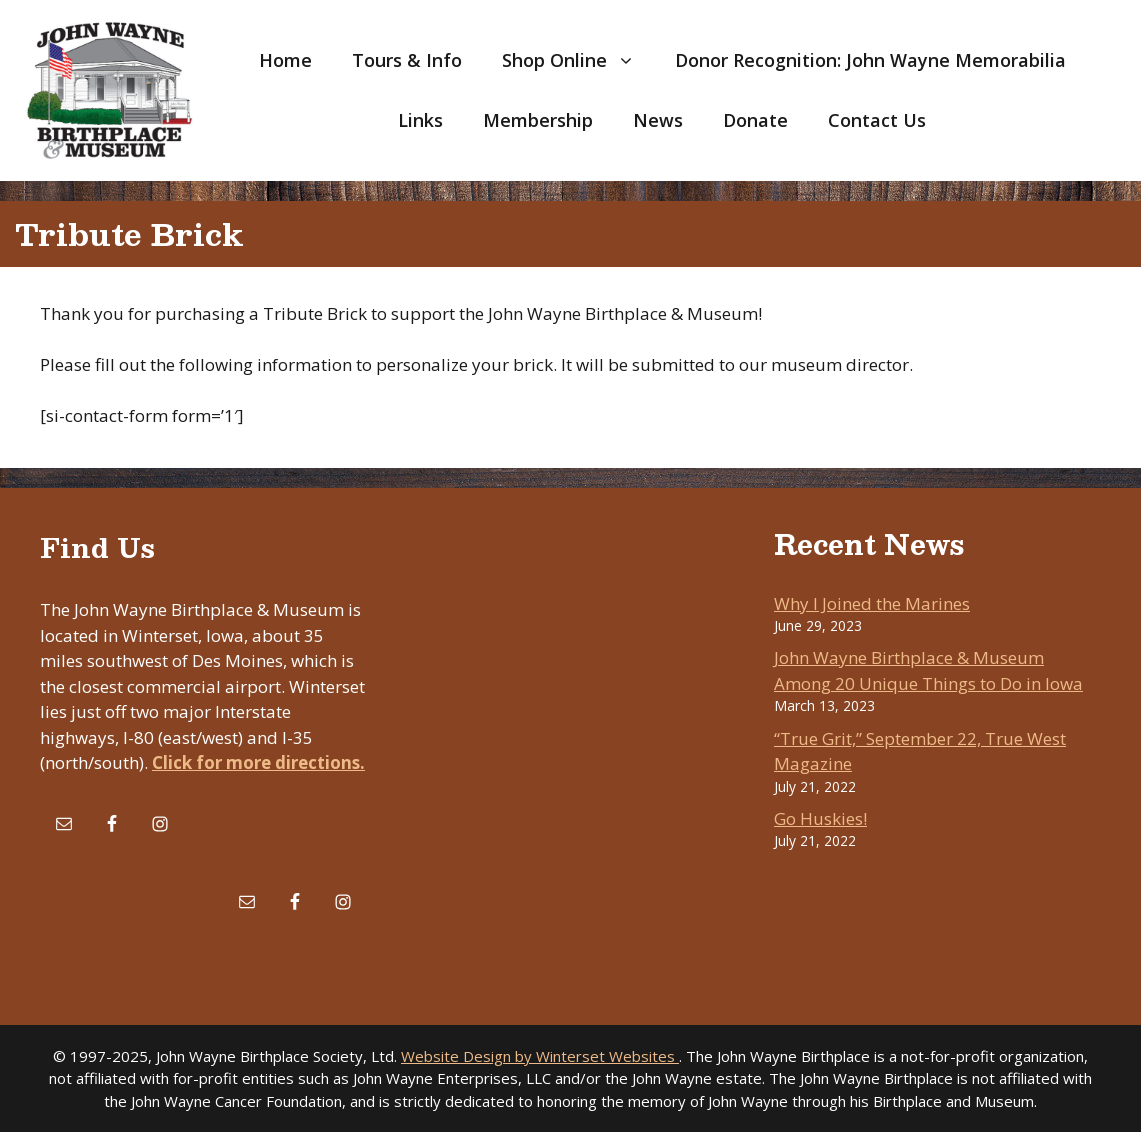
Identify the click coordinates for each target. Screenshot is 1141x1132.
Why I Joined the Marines (872, 603)
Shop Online (578, 60)
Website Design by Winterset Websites (540, 1056)
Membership (538, 120)
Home (285, 60)
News (658, 120)
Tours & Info (407, 60)
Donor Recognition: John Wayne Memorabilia (870, 60)
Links (420, 120)
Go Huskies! (820, 818)
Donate (755, 120)
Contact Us (877, 120)
